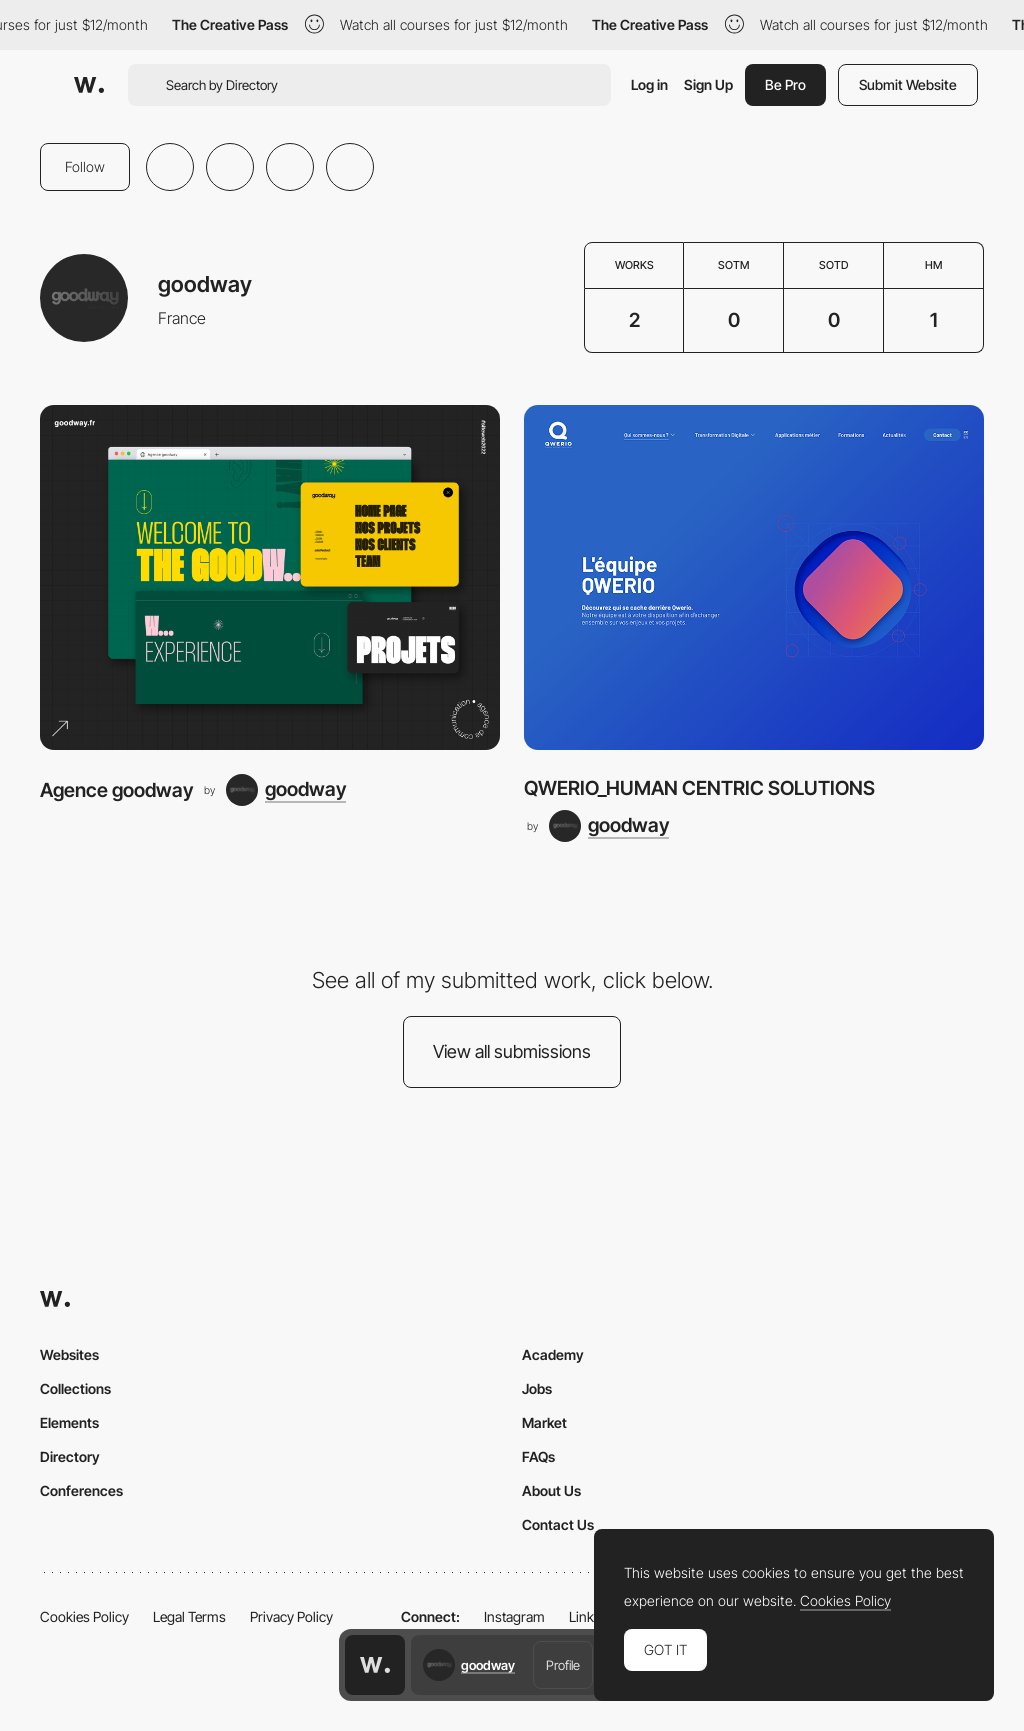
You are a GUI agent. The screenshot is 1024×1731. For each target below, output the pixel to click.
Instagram (514, 1616)
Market (544, 1422)
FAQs (538, 1456)
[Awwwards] (89, 85)
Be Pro (785, 84)
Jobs (537, 1388)
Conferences (81, 1490)
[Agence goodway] (270, 577)
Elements (69, 1422)
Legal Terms (189, 1616)
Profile (563, 1665)
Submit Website (908, 84)
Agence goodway (116, 790)
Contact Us (558, 1524)
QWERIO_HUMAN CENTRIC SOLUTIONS (699, 788)
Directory (70, 1456)
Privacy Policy (291, 1616)
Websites (69, 1354)
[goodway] (286, 790)
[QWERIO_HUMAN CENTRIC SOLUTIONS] (754, 577)
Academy (553, 1354)
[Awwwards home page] (375, 1665)
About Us (551, 1490)
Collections (75, 1388)
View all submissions (512, 1051)
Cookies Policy (84, 1616)
